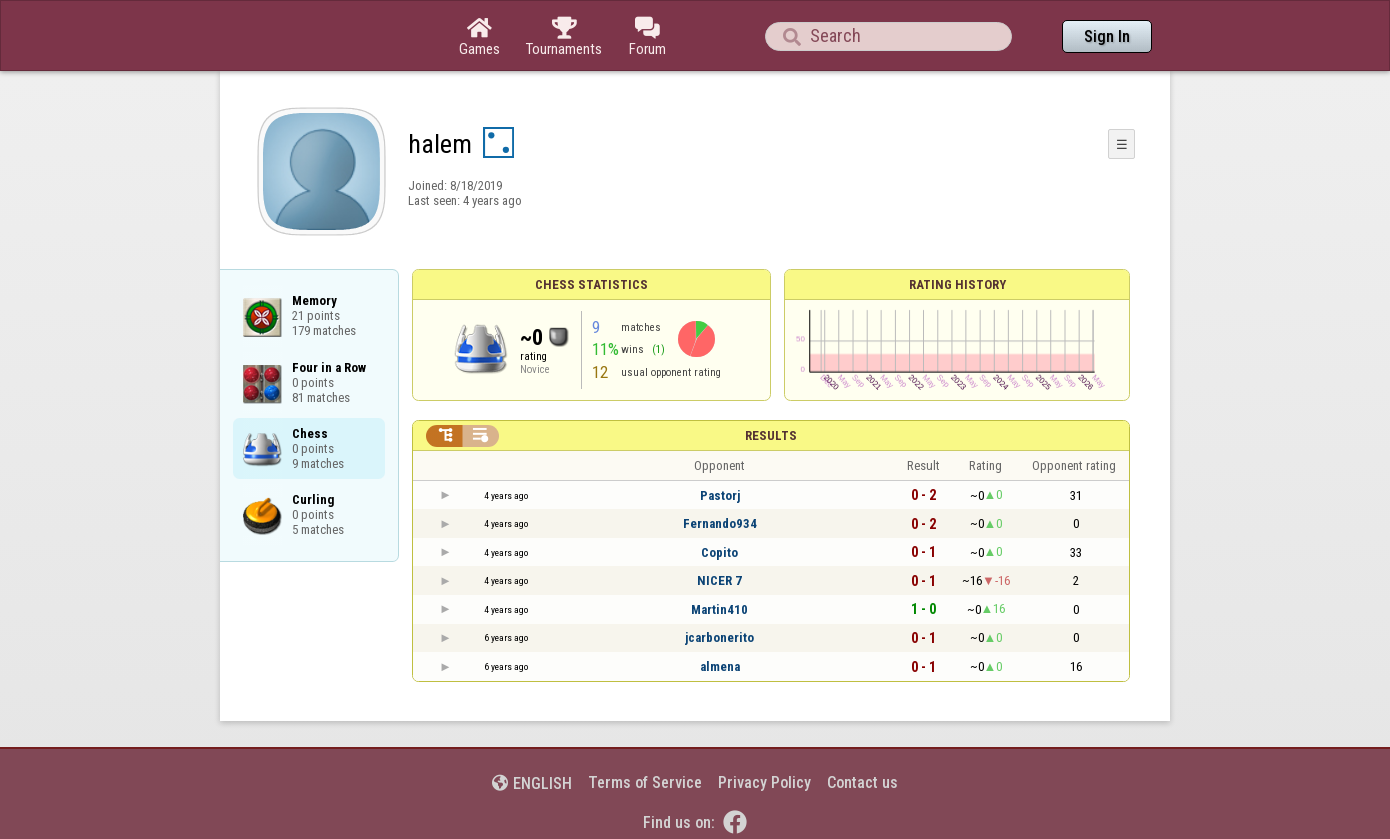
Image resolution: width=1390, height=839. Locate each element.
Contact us (862, 782)
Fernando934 (720, 523)
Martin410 (719, 609)
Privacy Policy (764, 782)
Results (771, 435)
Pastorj (720, 495)
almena (720, 666)
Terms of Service (645, 782)
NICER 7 (719, 580)
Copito (719, 552)
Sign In (1107, 36)
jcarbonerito (719, 637)
